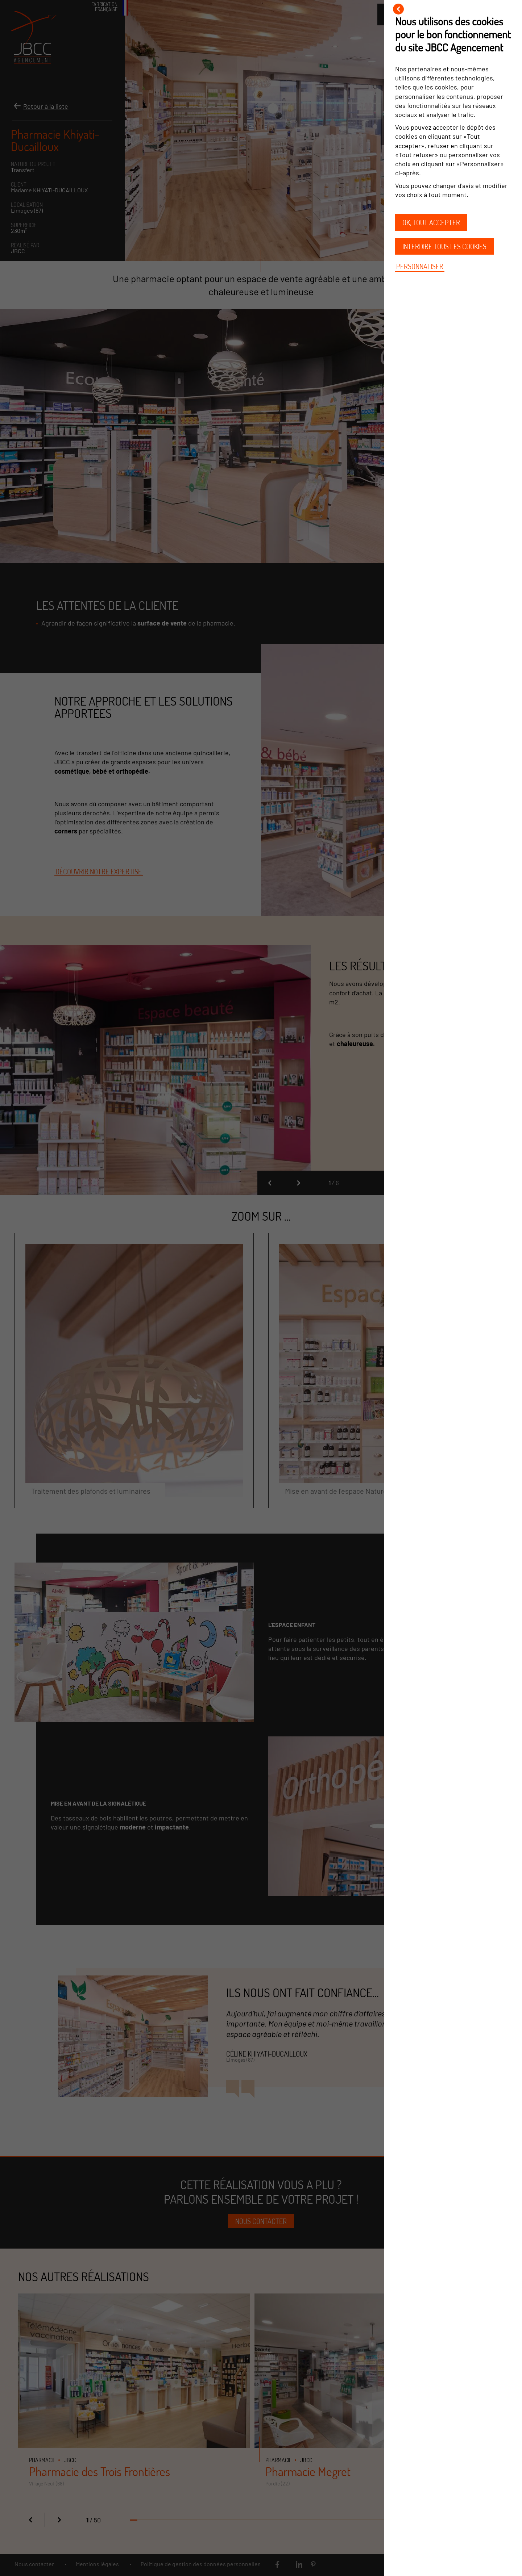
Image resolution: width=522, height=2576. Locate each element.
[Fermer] (398, 9)
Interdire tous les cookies (444, 246)
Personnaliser (419, 266)
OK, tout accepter (431, 222)
